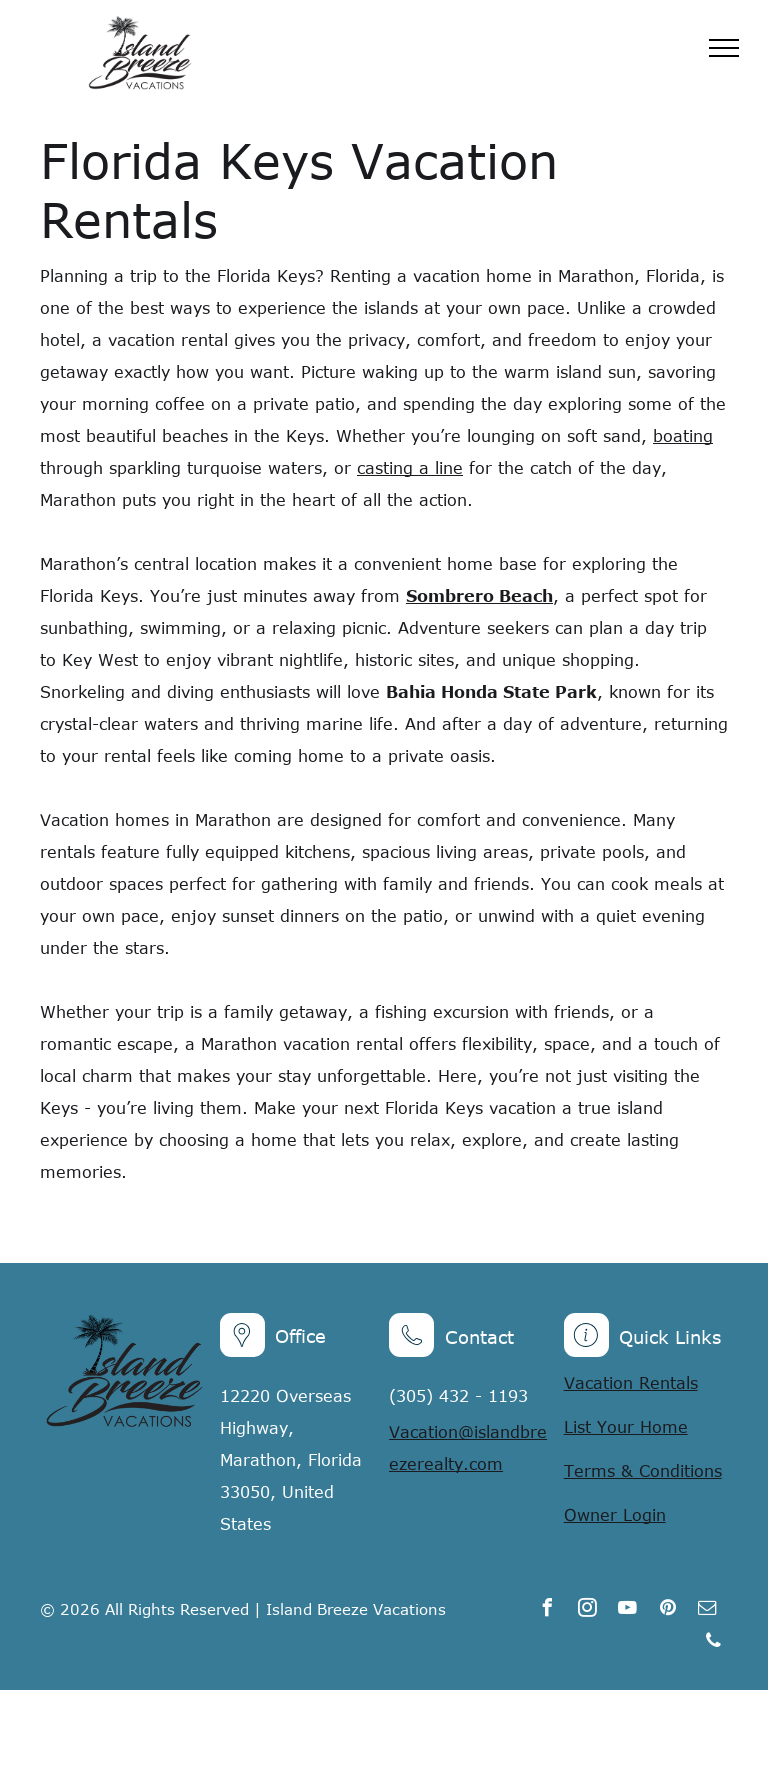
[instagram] (588, 1610)
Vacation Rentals (631, 1383)
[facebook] (548, 1610)
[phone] (714, 1643)
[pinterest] (668, 1610)
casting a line (410, 468)
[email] (708, 1610)
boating (683, 436)
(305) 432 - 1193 (458, 1396)
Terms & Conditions (643, 1471)
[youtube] (628, 1610)
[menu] (724, 48)
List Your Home (626, 1427)
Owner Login (615, 1515)
